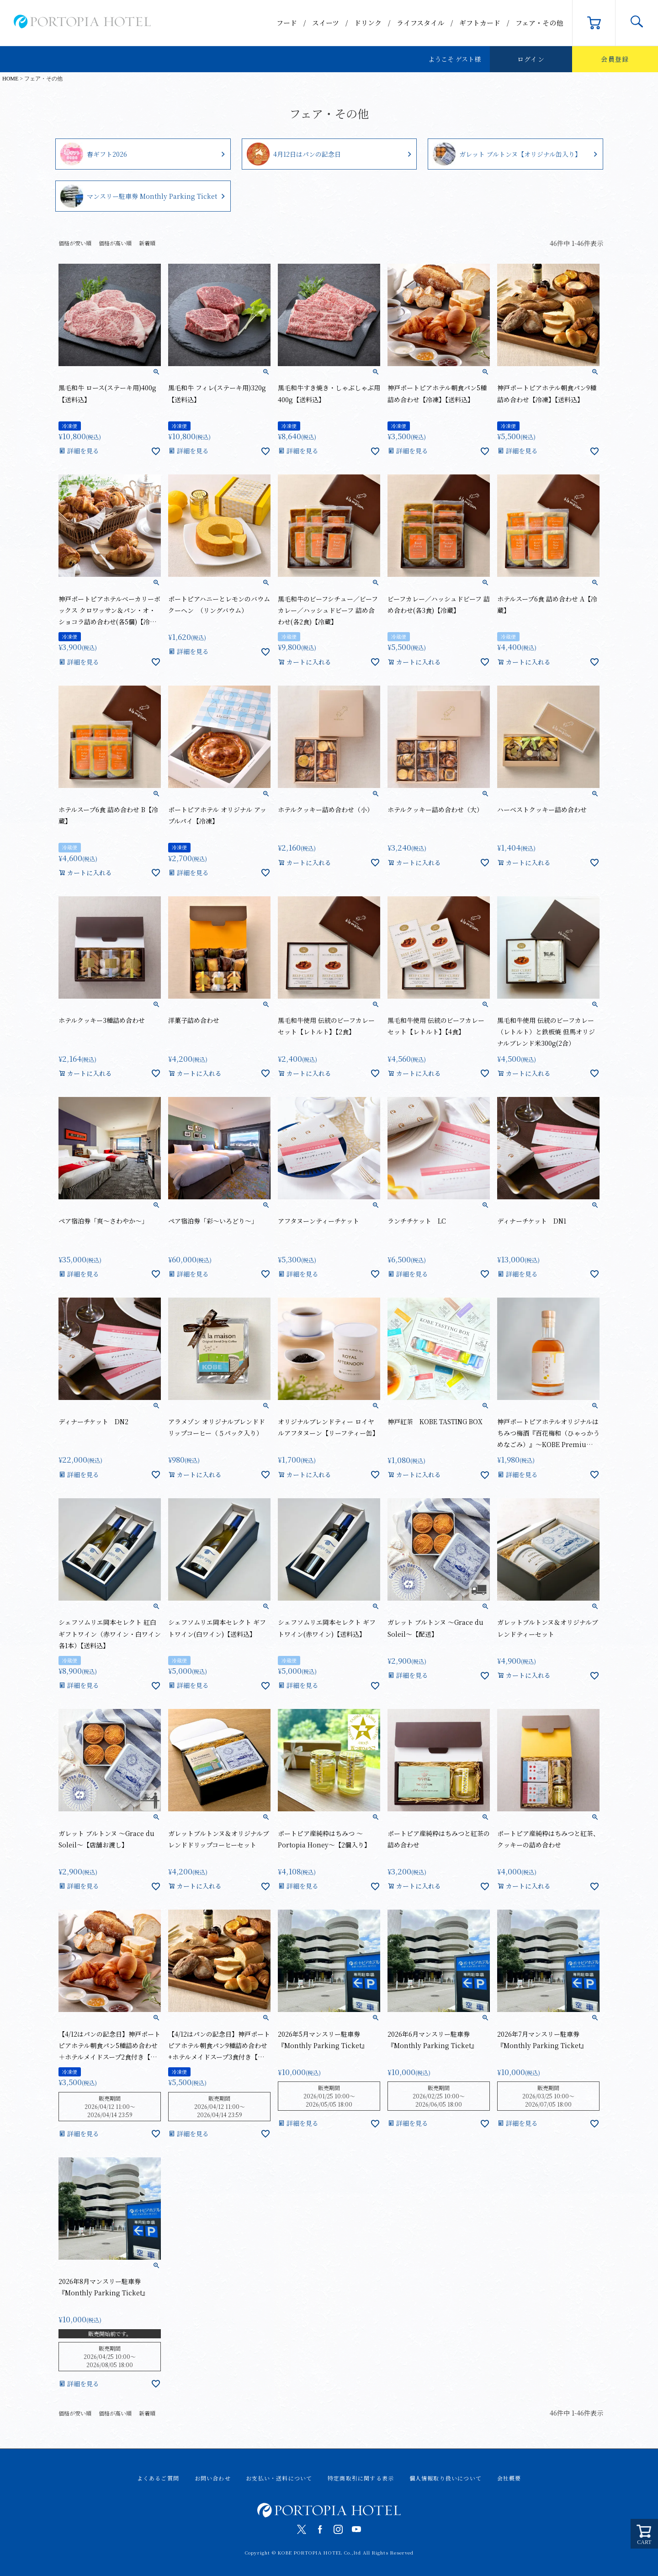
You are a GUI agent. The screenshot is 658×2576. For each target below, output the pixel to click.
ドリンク (368, 22)
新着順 (147, 243)
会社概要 (509, 2478)
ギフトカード (479, 22)
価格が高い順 (115, 243)
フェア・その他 (539, 22)
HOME (10, 78)
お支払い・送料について (279, 2478)
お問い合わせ (213, 2478)
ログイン (531, 59)
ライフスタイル (420, 22)
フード (286, 22)
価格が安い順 (74, 243)
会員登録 (615, 59)
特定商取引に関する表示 (361, 2478)
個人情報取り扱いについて (445, 2478)
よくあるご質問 (158, 2478)
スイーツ (325, 22)
